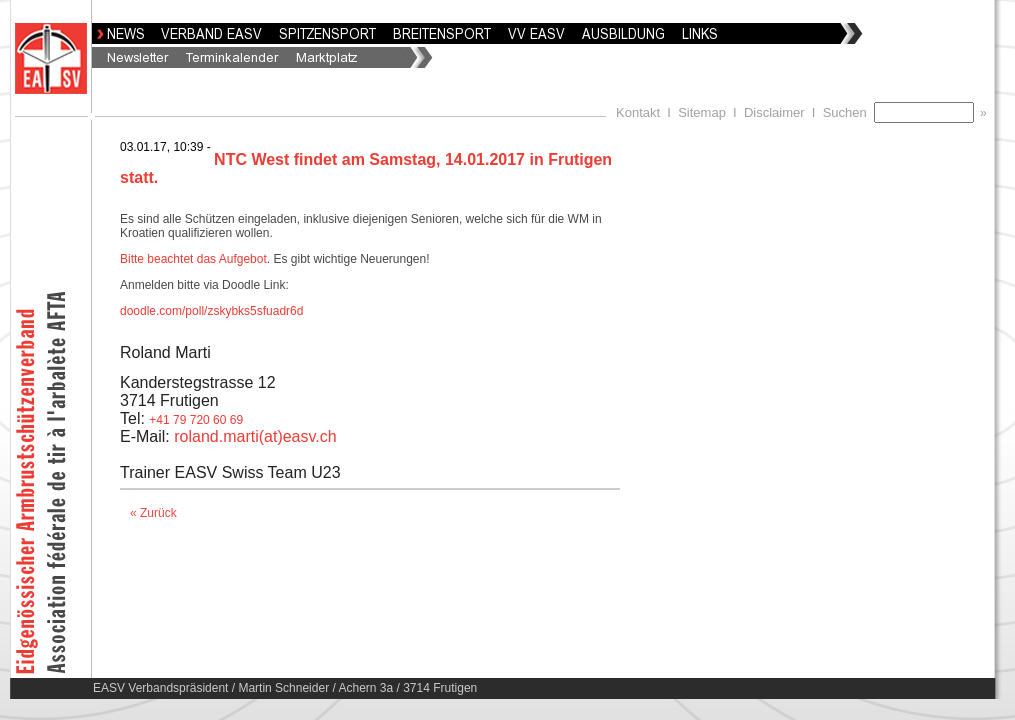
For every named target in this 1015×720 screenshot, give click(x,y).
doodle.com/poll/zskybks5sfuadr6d (211, 311)
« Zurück (153, 513)
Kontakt (638, 112)
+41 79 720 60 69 (196, 420)
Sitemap (702, 112)
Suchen (848, 112)
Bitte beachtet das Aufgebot (193, 259)
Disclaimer (774, 112)
